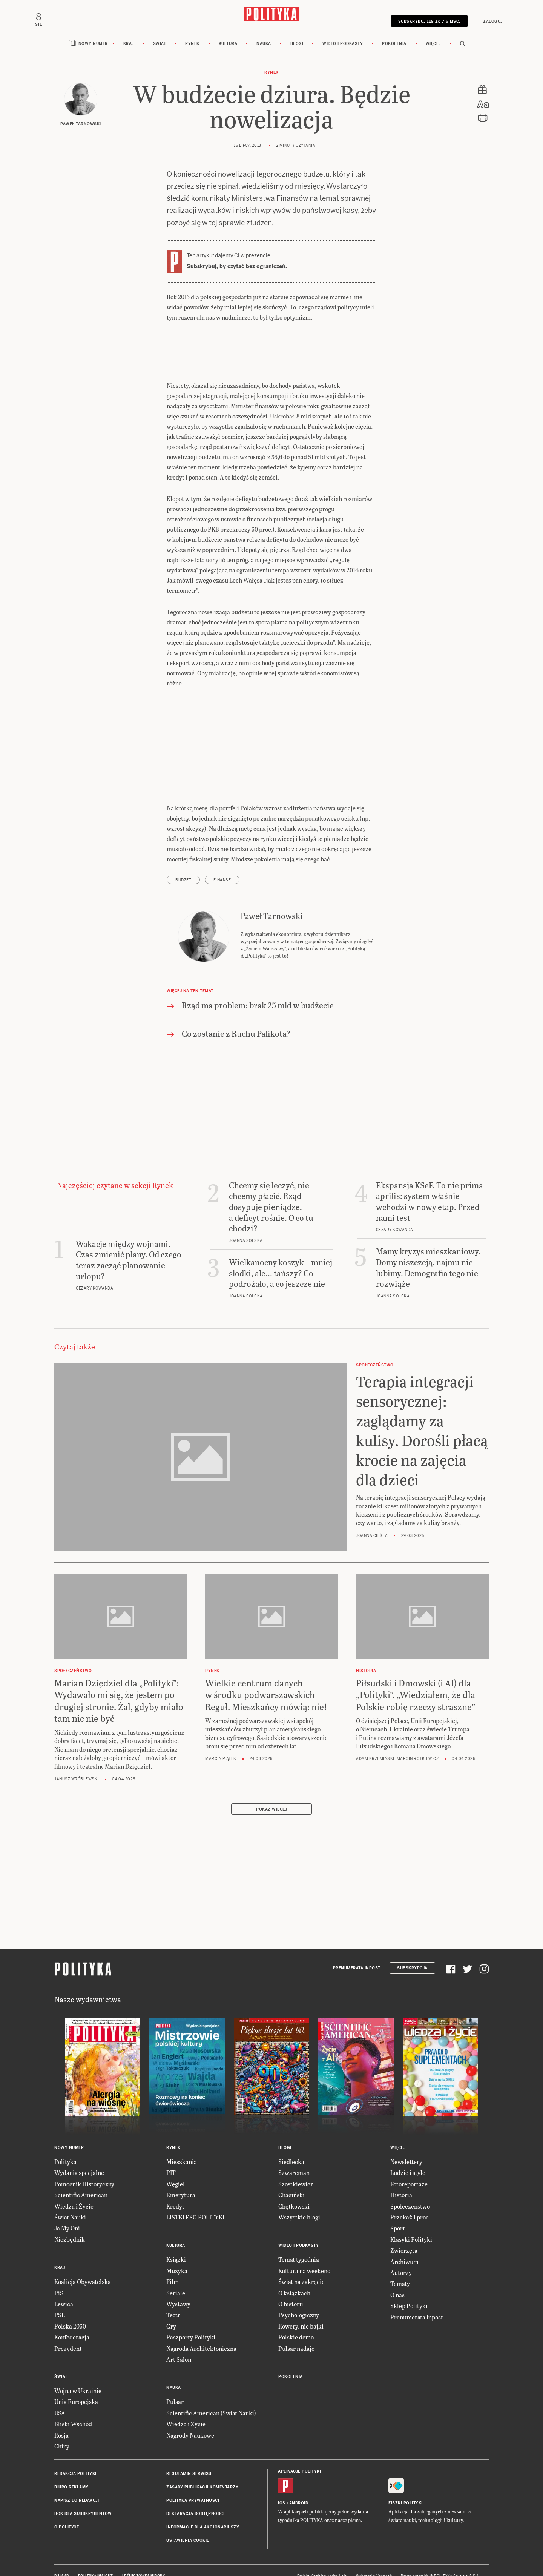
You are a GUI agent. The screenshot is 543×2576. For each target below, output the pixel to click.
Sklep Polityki (407, 2290)
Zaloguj (472, 31)
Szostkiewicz (294, 2168)
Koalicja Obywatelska (81, 2265)
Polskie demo (294, 2321)
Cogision (321, 2560)
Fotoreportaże (407, 2168)
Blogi (296, 69)
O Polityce (65, 2511)
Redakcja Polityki (74, 2458)
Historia (400, 2179)
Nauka (264, 69)
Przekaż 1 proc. (409, 2201)
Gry (171, 2310)
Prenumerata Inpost (359, 1952)
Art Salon (178, 2343)
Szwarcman (292, 2156)
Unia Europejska (74, 2385)
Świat (163, 69)
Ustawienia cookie (186, 2524)
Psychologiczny (297, 2299)
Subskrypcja (413, 1952)
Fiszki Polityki (404, 2487)
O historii (289, 2288)
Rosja (61, 2419)
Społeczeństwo (408, 2190)
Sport (396, 2212)
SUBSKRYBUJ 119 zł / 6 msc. (411, 31)
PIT (170, 2156)
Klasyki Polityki (409, 2223)
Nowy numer (99, 69)
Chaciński (290, 2179)
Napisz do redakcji (74, 2484)
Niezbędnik (68, 2223)
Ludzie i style (406, 2156)
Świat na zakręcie (299, 2265)
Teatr (172, 2299)
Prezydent (66, 2332)
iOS (281, 2487)
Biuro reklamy (70, 2471)
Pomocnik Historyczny (82, 2168)
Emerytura (179, 2179)
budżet (182, 875)
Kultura (230, 69)
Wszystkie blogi (298, 2201)
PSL (59, 2299)
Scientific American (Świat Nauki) (208, 2396)
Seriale (174, 2276)
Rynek (195, 69)
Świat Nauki (69, 2201)
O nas (397, 2278)
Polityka (64, 2146)
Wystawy (177, 2288)
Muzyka (176, 2254)
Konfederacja (70, 2321)
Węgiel (175, 2168)
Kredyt (174, 2190)
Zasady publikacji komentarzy (199, 2471)
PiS (58, 2276)
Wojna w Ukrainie (76, 2375)
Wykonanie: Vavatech (376, 2560)
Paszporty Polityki (188, 2321)
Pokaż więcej (271, 1793)
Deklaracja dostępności (193, 2498)
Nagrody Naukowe (189, 2419)
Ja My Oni (67, 2212)
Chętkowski (292, 2190)
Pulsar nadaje (294, 2332)
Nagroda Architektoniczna (198, 2332)
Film (172, 2265)
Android (297, 2487)
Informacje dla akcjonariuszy (200, 2511)
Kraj (133, 69)
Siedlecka (290, 2146)
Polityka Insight (93, 2560)
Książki (175, 2243)
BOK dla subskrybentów (80, 2498)
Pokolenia (388, 69)
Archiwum (403, 2245)
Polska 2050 (69, 2310)
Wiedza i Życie (72, 2190)
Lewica (63, 2288)
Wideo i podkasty (339, 69)
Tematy (399, 2267)
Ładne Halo (340, 2560)
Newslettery (404, 2146)
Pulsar (173, 2385)
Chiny (61, 2430)
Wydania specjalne (77, 2156)
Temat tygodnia (297, 2243)
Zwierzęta (402, 2234)
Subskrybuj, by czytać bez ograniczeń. (235, 292)
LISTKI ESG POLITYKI (197, 2201)
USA (60, 2396)
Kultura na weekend (302, 2254)
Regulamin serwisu (187, 2458)
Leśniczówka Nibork (138, 2560)
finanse (221, 875)
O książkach (293, 2276)
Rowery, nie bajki (299, 2310)
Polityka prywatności (190, 2484)
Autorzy (400, 2256)
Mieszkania (180, 2146)
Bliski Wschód (72, 2408)
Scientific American (78, 2179)
